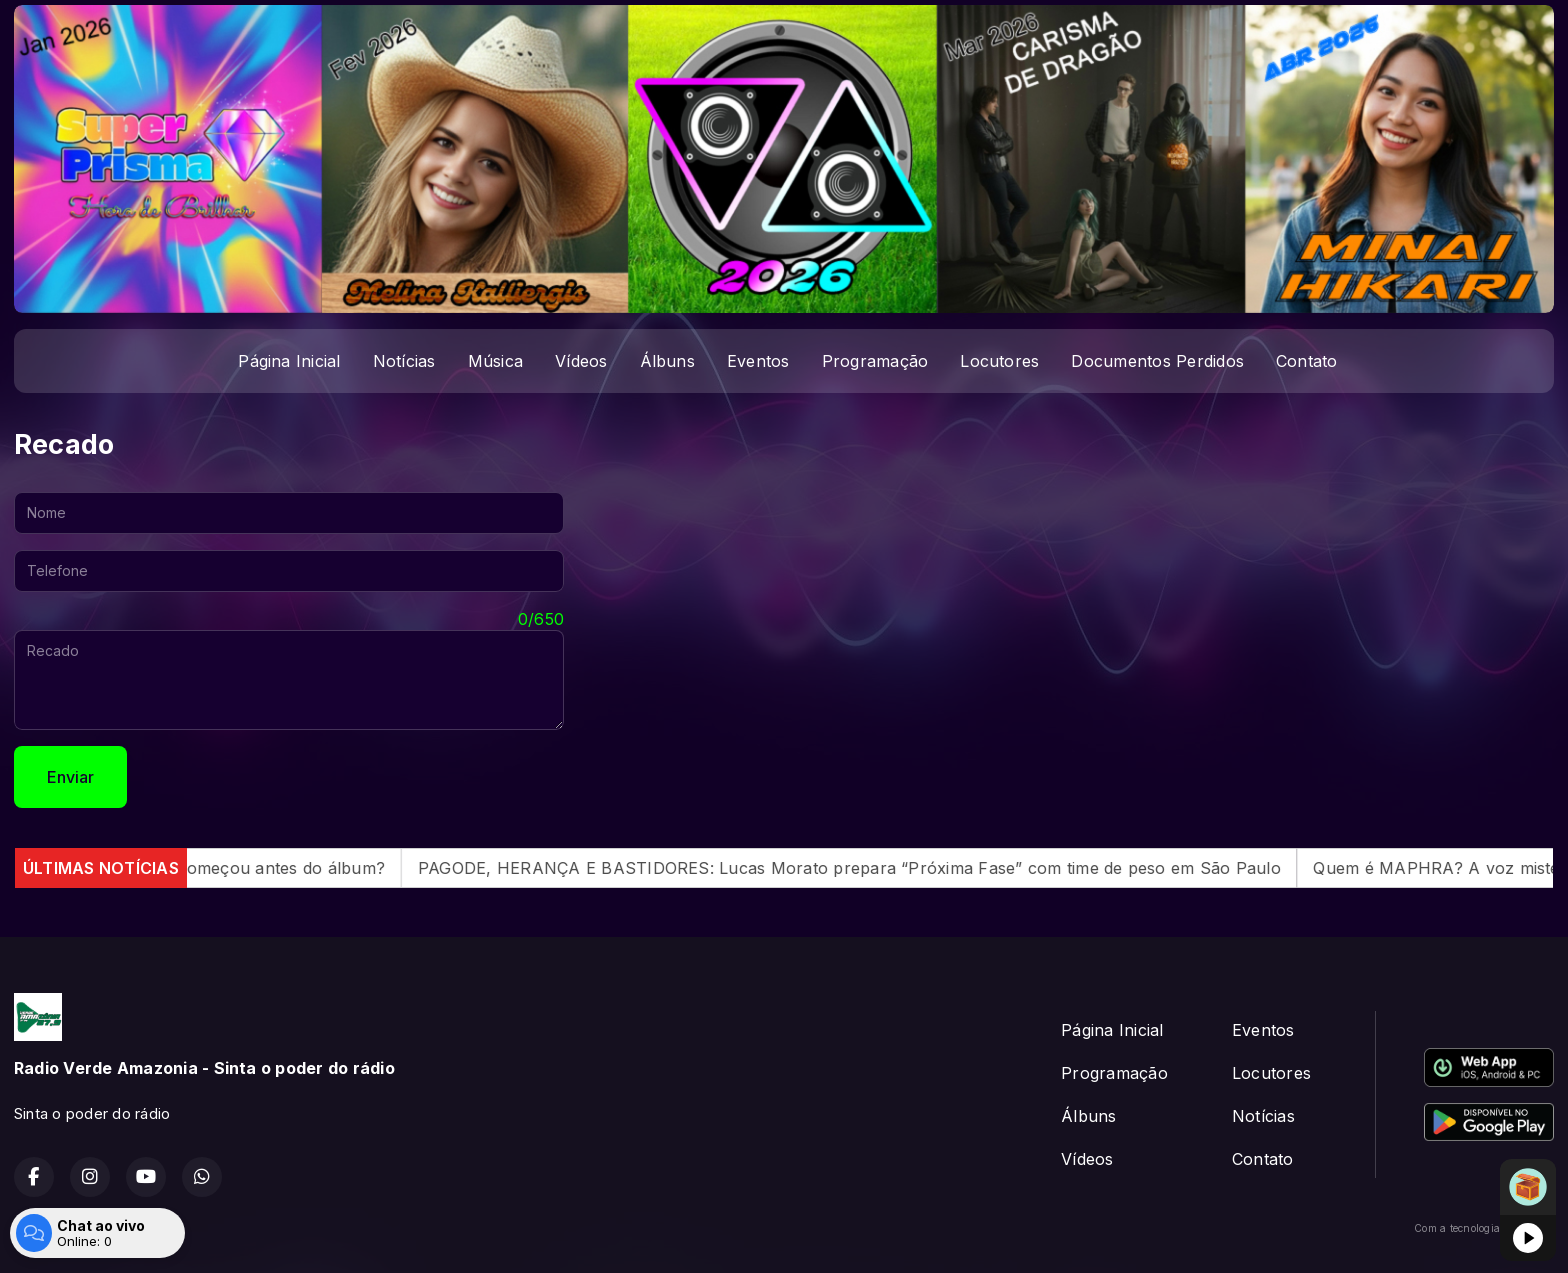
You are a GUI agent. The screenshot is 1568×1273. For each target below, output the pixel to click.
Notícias (404, 361)
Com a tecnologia (1484, 1228)
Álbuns (667, 361)
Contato (1307, 361)
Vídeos (581, 361)
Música (495, 361)
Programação (875, 361)
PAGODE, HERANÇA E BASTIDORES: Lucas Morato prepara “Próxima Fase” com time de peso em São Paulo (872, 868)
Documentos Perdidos (1157, 361)
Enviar (70, 777)
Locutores (999, 361)
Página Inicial (289, 361)
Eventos (758, 361)
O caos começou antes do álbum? (274, 868)
